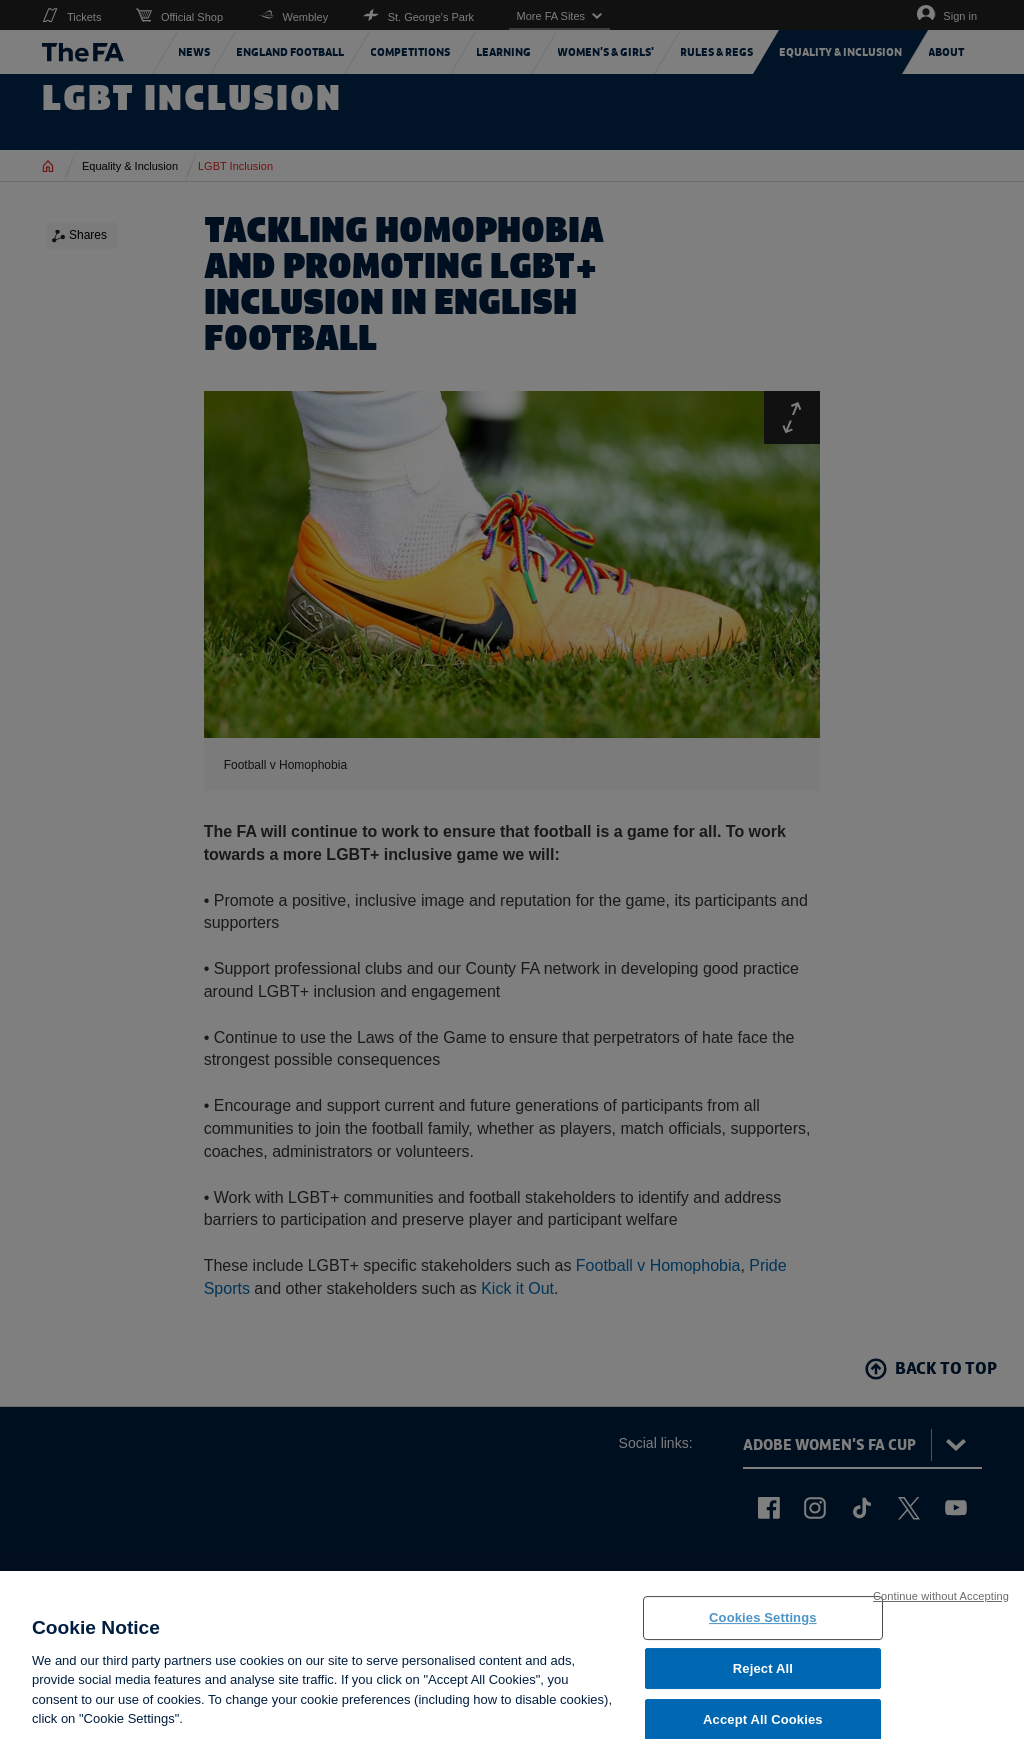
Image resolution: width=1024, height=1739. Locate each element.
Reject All (763, 1691)
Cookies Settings (763, 1640)
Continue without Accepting (941, 1619)
